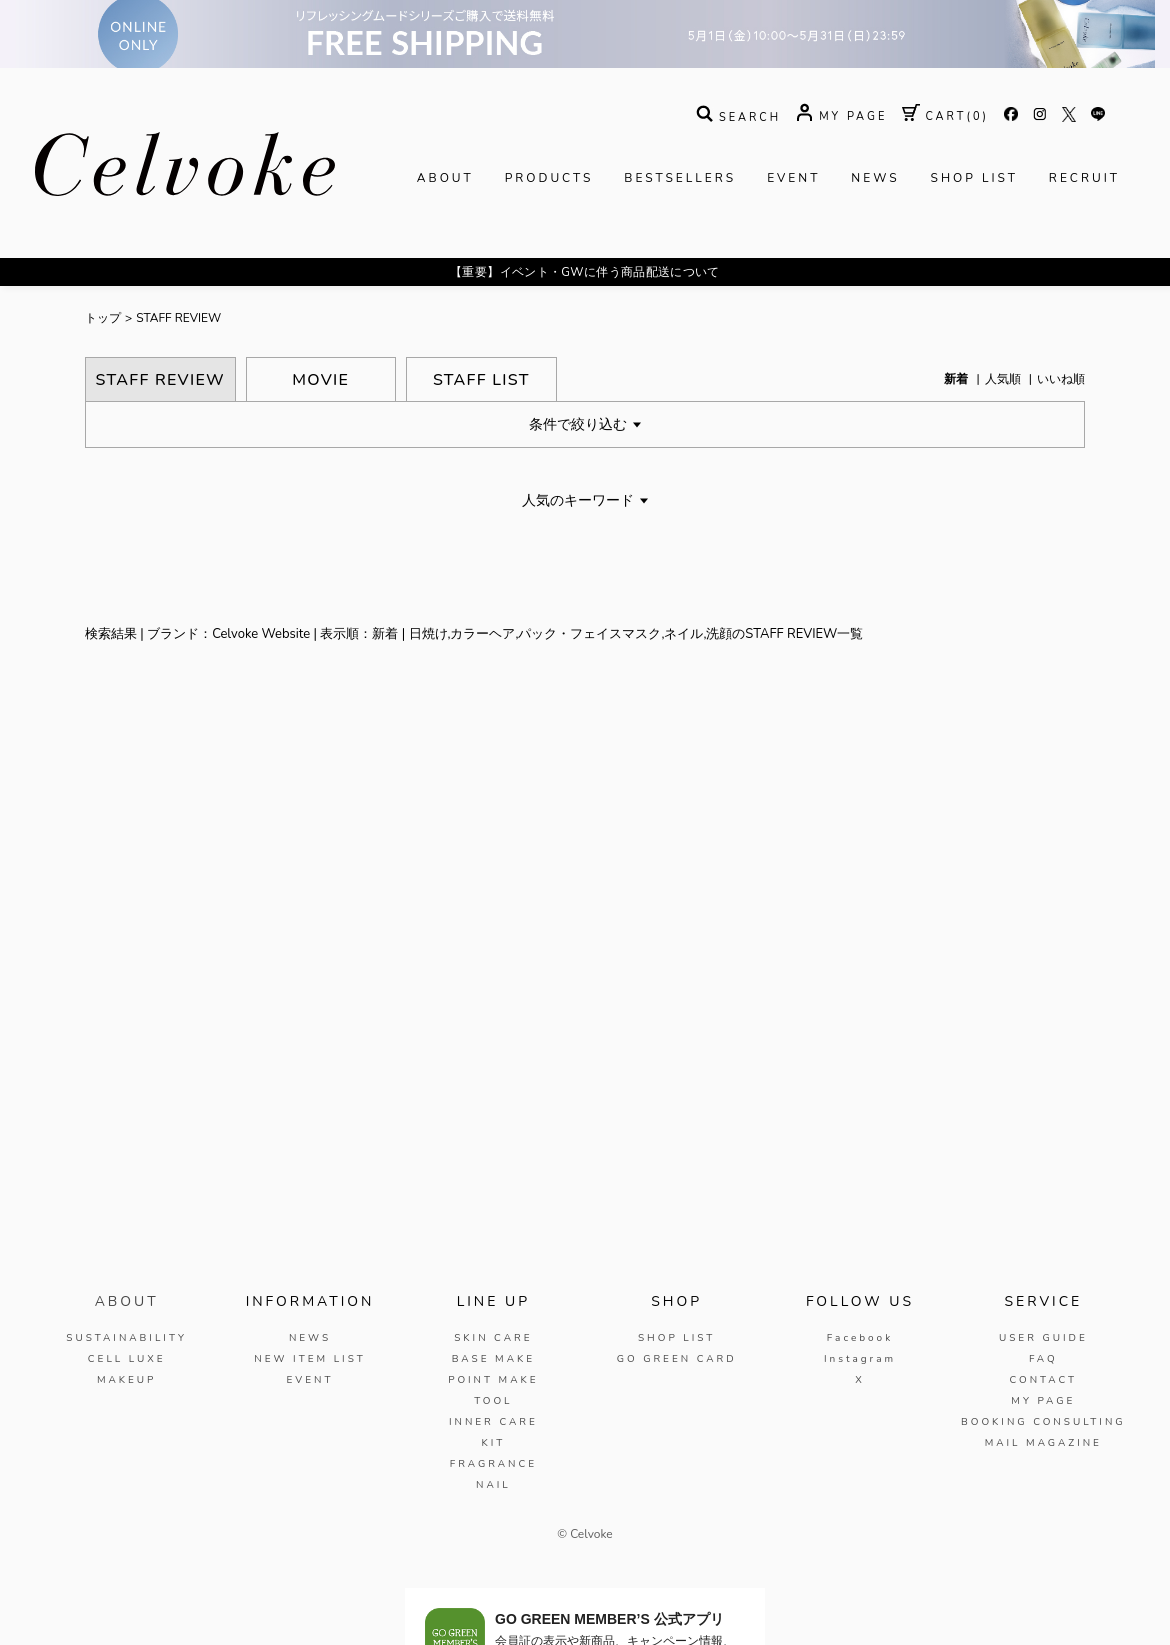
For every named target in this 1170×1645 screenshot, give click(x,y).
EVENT (793, 178)
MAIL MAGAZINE (1043, 1443)
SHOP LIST (974, 178)
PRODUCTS (549, 178)
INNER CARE (493, 1422)
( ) (945, 116)
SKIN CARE (493, 1338)
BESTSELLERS (680, 178)
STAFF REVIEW (178, 318)
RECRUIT (1084, 178)
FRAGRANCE (493, 1464)
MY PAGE (1043, 1401)
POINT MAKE (493, 1380)
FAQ (1043, 1359)
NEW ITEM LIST (309, 1359)
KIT (493, 1443)
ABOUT (445, 178)
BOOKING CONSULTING (1043, 1422)
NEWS (875, 178)
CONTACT (1043, 1380)
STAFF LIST (481, 380)
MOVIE (320, 380)
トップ (103, 318)
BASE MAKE (493, 1359)
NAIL (493, 1485)
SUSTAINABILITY (126, 1338)
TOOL (493, 1401)
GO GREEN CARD (677, 1359)
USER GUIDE (1043, 1338)
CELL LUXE (127, 1359)
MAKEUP (127, 1380)
